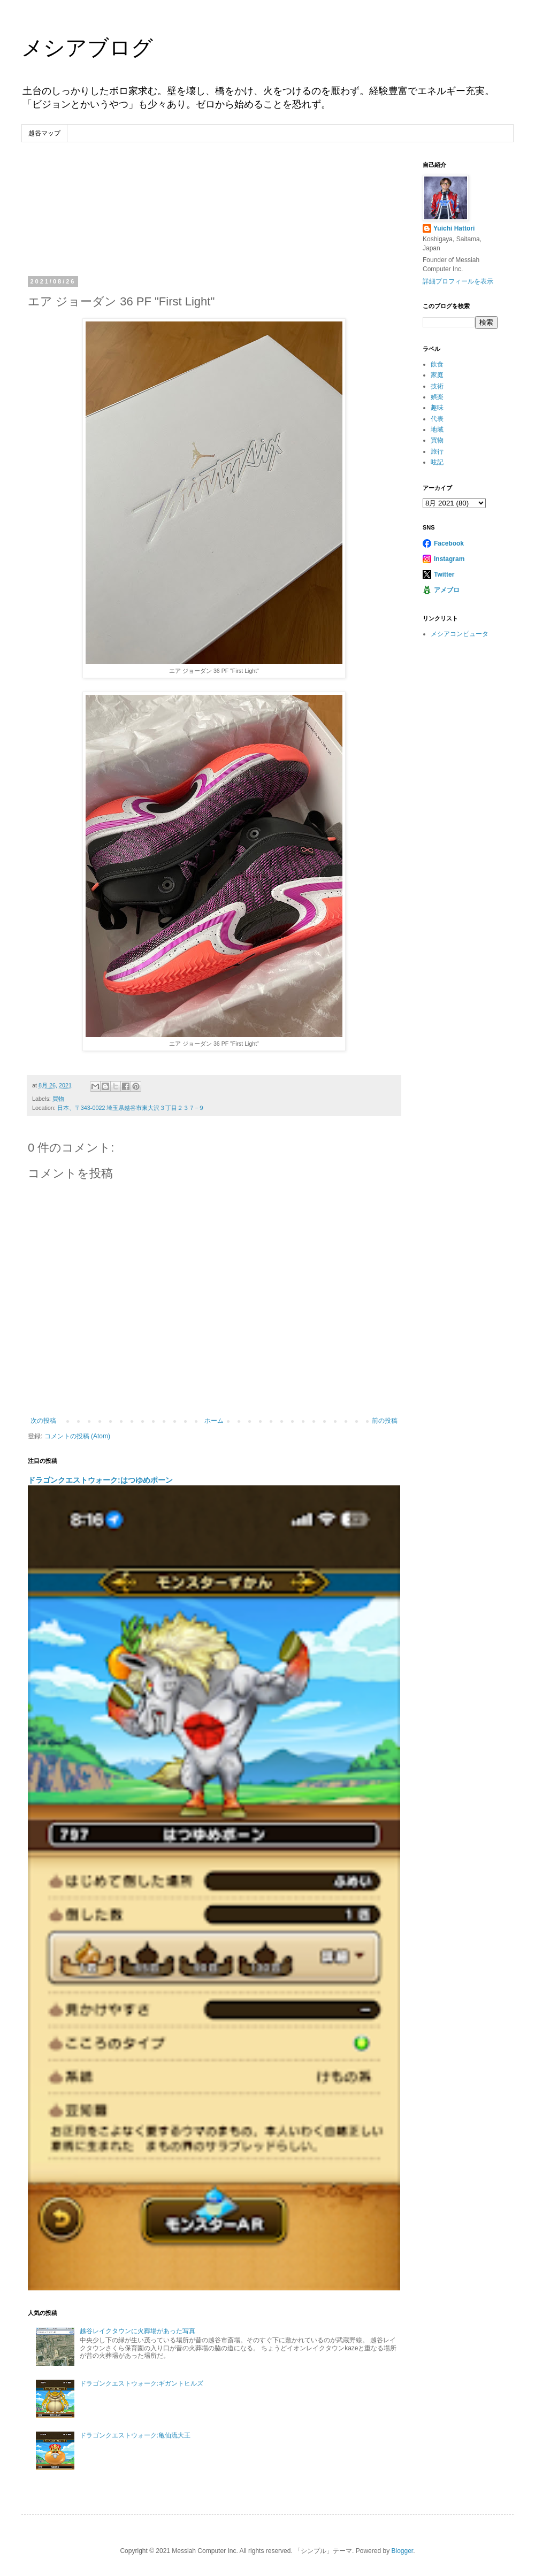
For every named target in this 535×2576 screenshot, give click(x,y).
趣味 (437, 407)
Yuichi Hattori (454, 228)
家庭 (437, 375)
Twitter (444, 574)
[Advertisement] (214, 219)
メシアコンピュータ (459, 634)
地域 (437, 429)
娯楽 (437, 397)
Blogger (402, 2551)
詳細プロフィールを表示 (458, 281)
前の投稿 (385, 1420)
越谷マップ (44, 133)
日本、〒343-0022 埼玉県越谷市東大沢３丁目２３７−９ (130, 1108)
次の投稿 (43, 1420)
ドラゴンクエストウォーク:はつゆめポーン (100, 1480)
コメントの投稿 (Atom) (77, 1436)
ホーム (214, 1420)
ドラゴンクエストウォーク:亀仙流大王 (135, 2435)
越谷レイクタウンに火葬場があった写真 (137, 2331)
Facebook (449, 543)
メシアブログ (87, 47)
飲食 (437, 364)
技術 (437, 386)
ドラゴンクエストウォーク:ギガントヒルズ (141, 2383)
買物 (58, 1098)
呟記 (437, 462)
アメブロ (447, 590)
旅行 (437, 451)
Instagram (449, 559)
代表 (437, 419)
